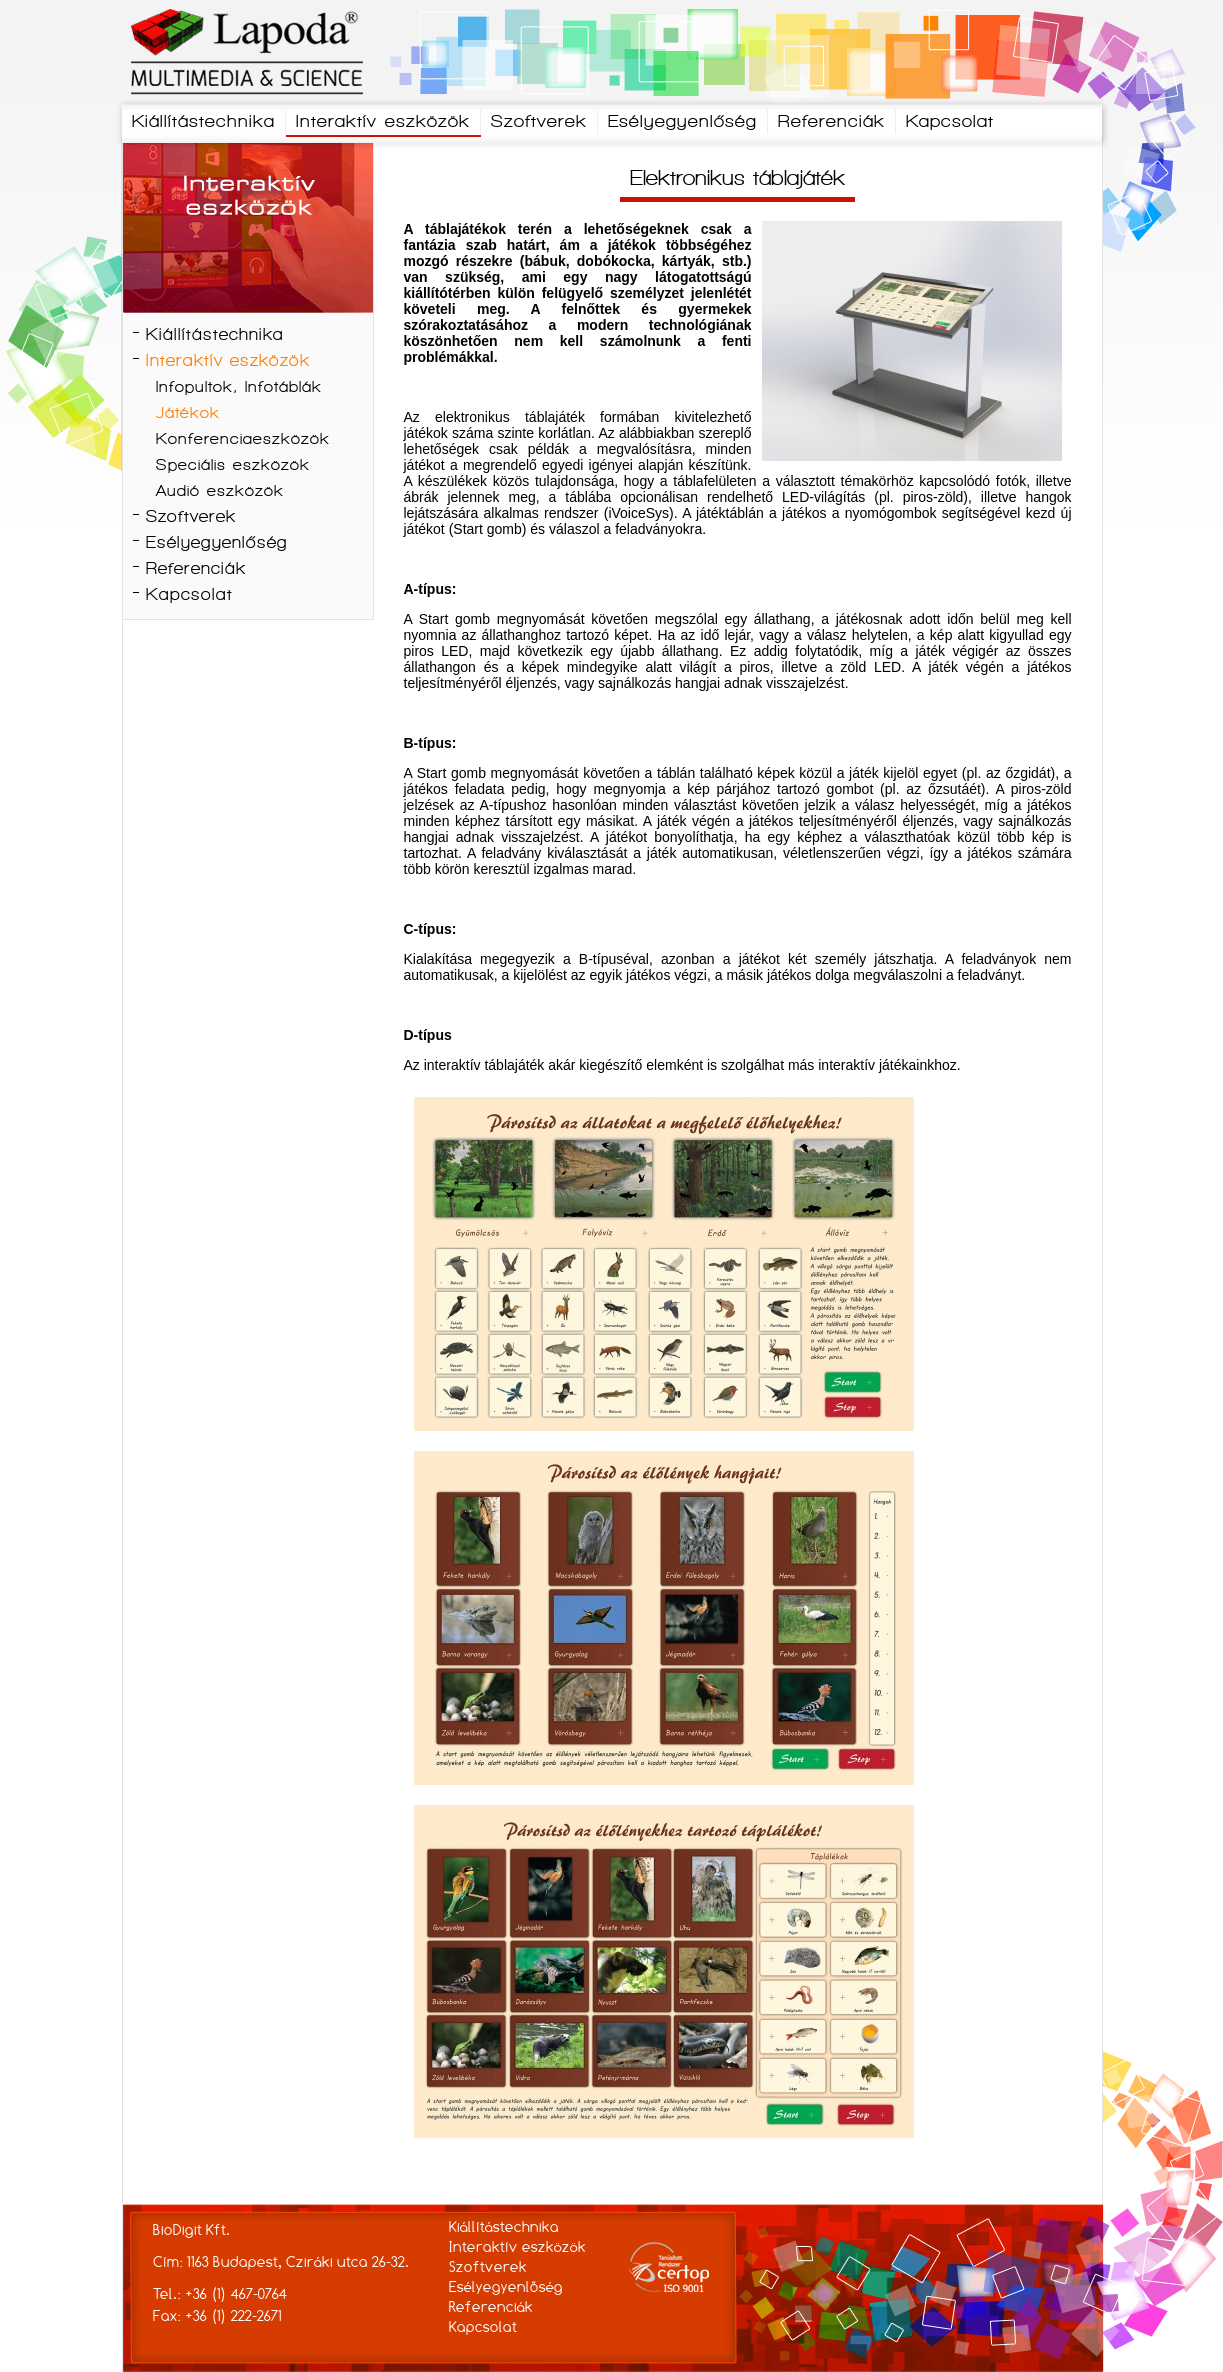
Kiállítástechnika (203, 122)
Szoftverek (539, 122)
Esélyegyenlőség (682, 122)
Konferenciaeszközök (243, 440)
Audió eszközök (220, 492)
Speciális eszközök (233, 466)
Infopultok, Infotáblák (239, 388)
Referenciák (831, 122)
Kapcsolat (950, 122)
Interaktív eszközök (383, 122)
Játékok (188, 414)
